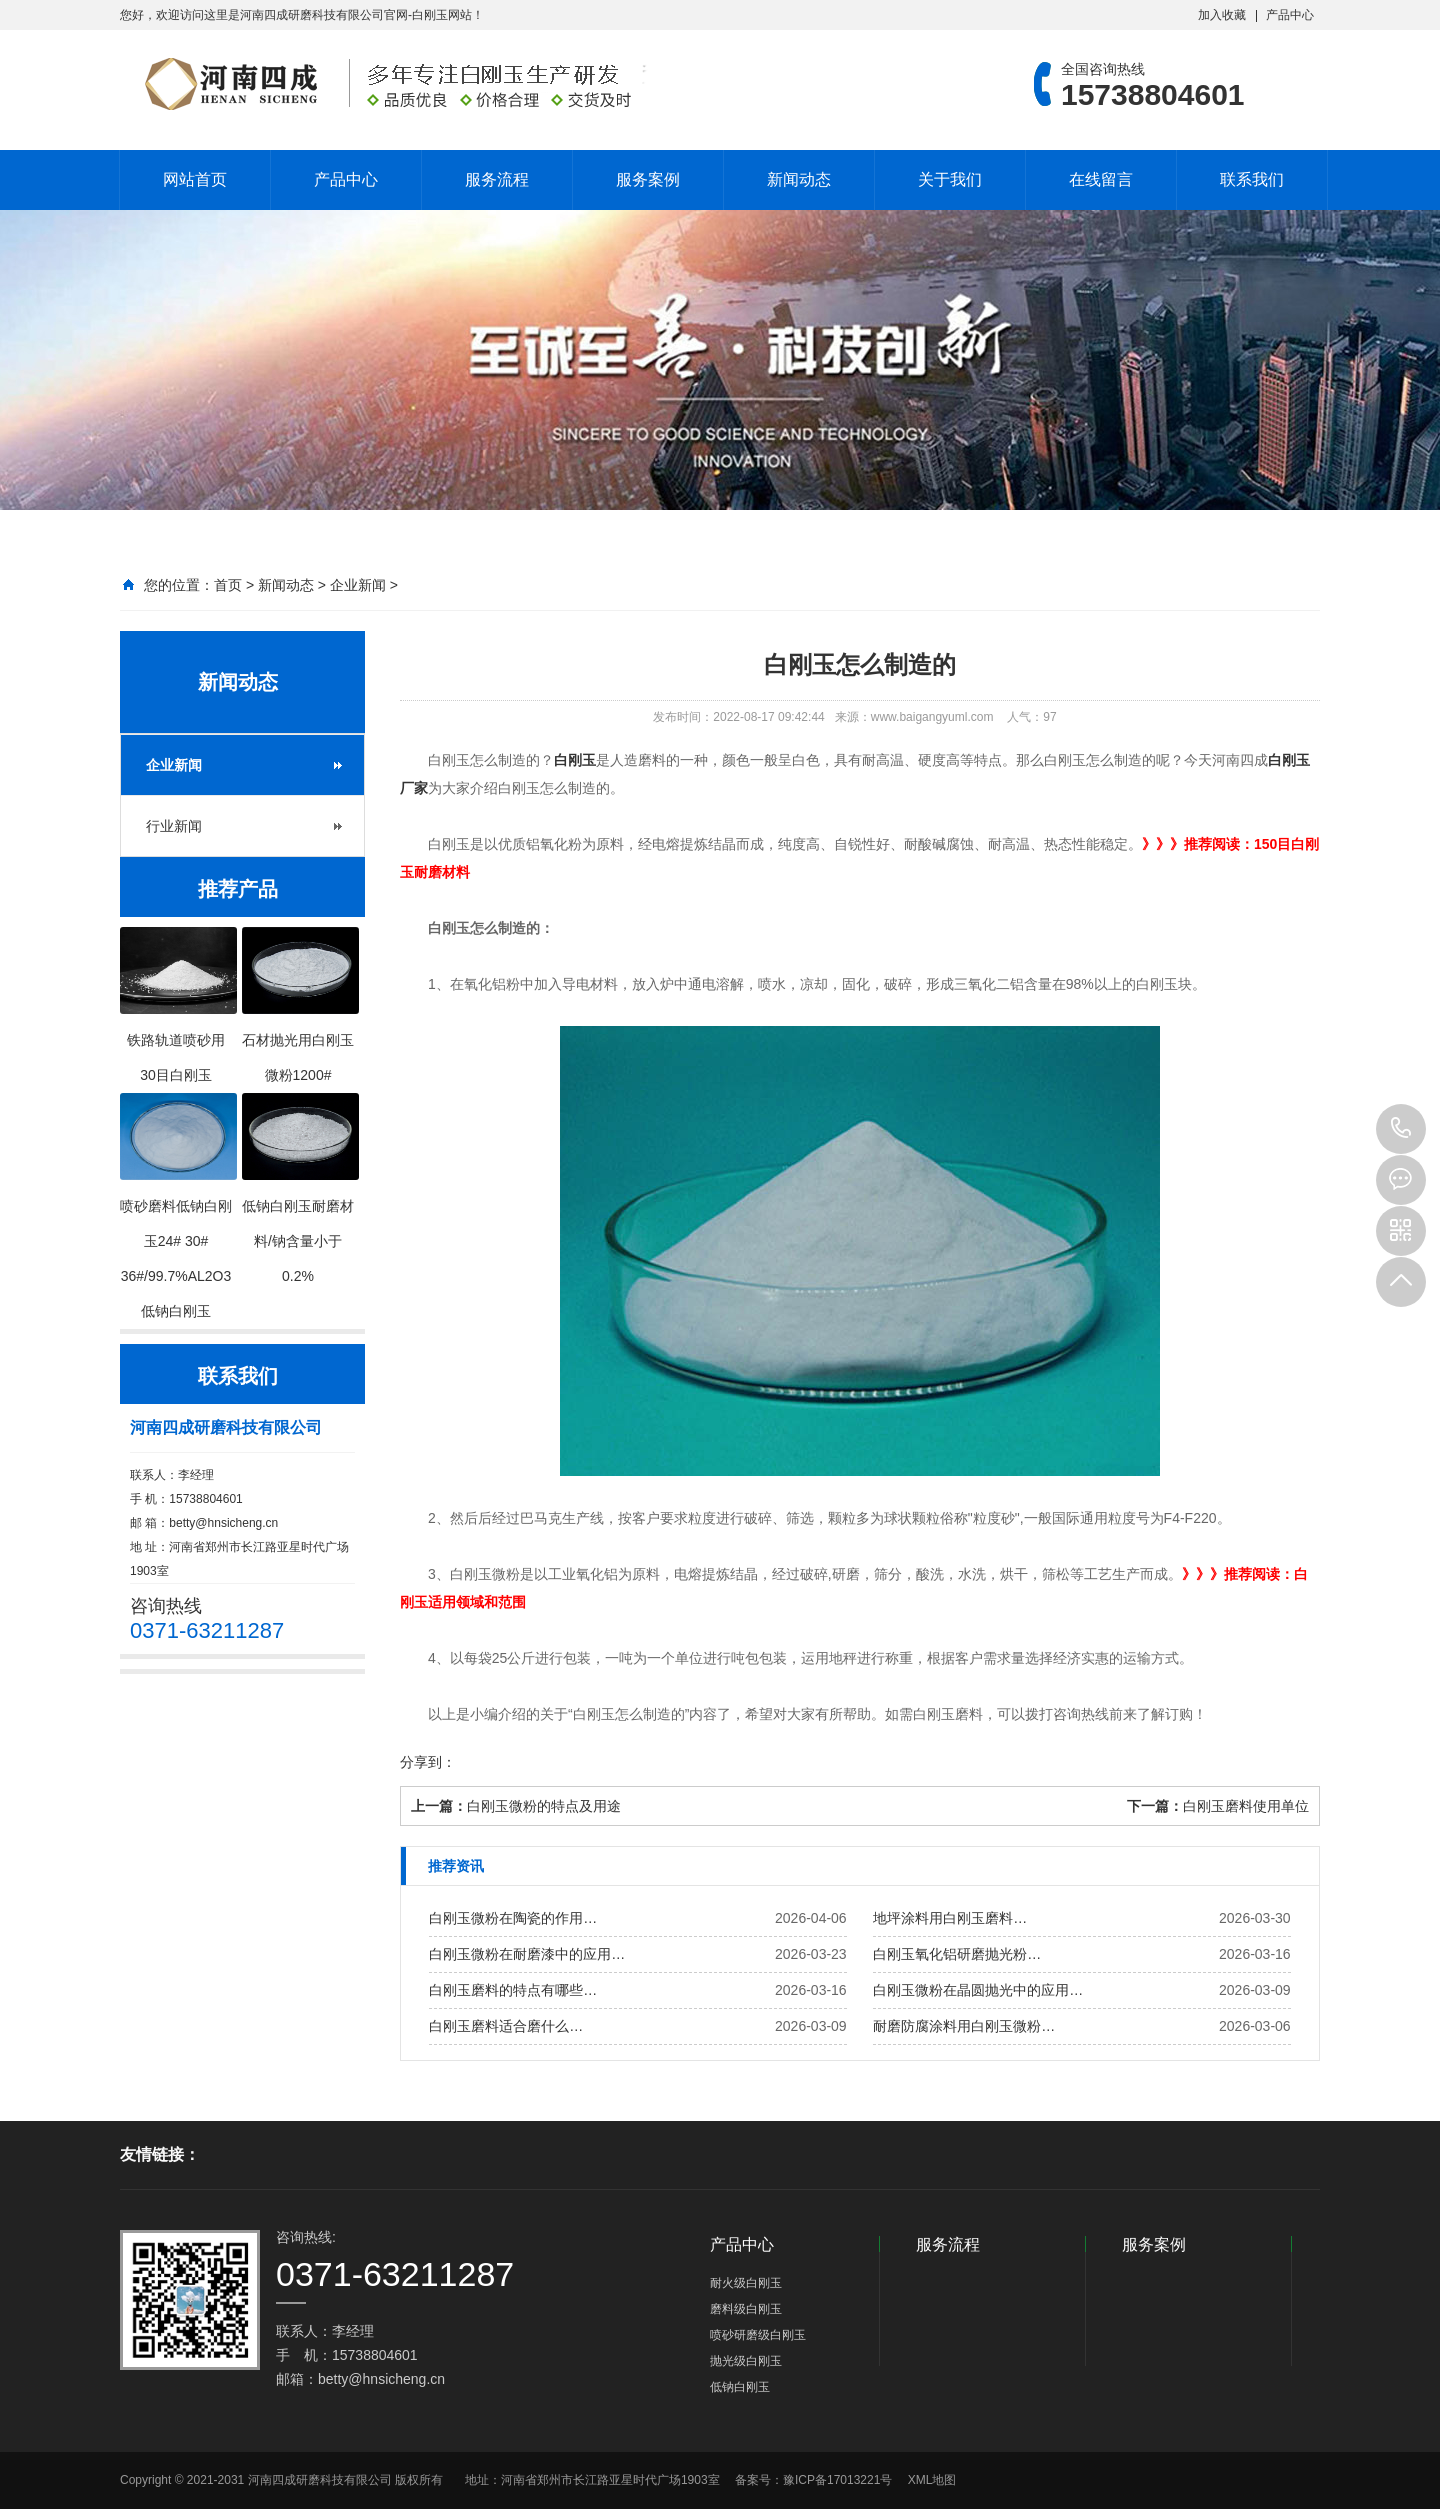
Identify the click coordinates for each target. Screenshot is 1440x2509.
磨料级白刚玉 (746, 2309)
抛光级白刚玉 (746, 2361)
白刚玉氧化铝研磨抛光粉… (957, 1954)
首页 (228, 585)
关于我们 (950, 179)
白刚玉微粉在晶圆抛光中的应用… (978, 1990)
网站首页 (195, 179)
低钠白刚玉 (740, 2387)
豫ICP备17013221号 (837, 2480)
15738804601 (1401, 1129)
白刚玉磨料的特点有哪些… (513, 1990)
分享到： (428, 1762)
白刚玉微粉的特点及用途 (544, 1806)
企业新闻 (358, 585)
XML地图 (932, 2480)
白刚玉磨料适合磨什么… (506, 2026)
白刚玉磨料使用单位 (1246, 1806)
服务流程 (497, 179)
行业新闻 (174, 826)
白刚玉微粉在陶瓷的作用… (513, 1918)
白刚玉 (575, 760)
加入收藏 (1222, 15)
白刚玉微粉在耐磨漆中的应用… (527, 1954)
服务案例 (648, 179)
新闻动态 (799, 179)
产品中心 (1290, 15)
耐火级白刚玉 (746, 2283)
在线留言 (1101, 179)
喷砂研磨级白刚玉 (758, 2335)
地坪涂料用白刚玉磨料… (950, 1918)
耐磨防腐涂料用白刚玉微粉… (964, 2026)
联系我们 (1252, 179)
